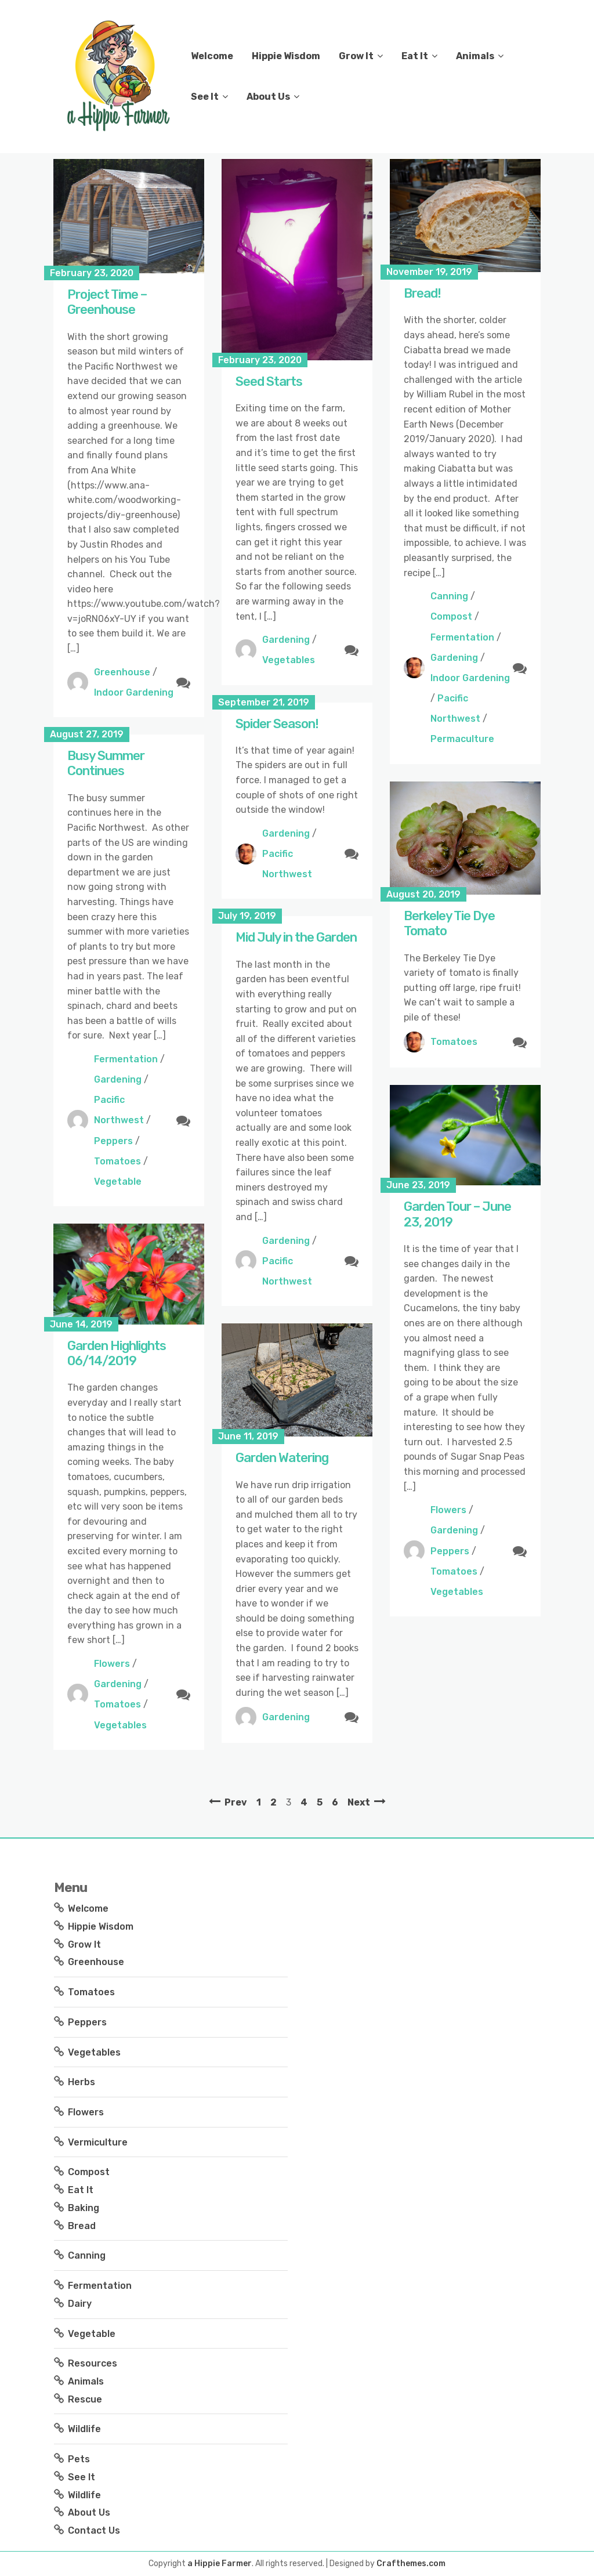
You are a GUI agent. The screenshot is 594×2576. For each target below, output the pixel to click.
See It (205, 96)
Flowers (448, 1509)
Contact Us (94, 2530)
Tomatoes (117, 1161)
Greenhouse (122, 672)
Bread (82, 2225)
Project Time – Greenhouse (107, 302)
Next (358, 1802)
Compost (451, 616)
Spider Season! (277, 724)
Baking (83, 2207)
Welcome (212, 55)
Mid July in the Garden (296, 937)
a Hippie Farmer (219, 2563)
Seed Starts (269, 381)
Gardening (286, 639)
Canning (449, 596)
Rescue (85, 2399)
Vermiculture (98, 2142)
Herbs (81, 2081)
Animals (475, 55)
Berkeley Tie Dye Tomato (449, 923)
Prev (235, 1802)
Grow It (356, 55)
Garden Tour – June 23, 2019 (457, 1214)
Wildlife (84, 2428)
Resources (92, 2363)
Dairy (80, 2303)
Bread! (422, 293)
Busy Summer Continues (105, 763)
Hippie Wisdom (286, 55)
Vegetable (118, 1181)
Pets (79, 2459)
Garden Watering (282, 1458)
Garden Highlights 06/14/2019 (116, 1353)
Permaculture (462, 738)
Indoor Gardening (133, 692)
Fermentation (462, 637)
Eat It (414, 55)
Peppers (113, 1140)
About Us (268, 96)
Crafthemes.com (411, 2563)
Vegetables (288, 659)
